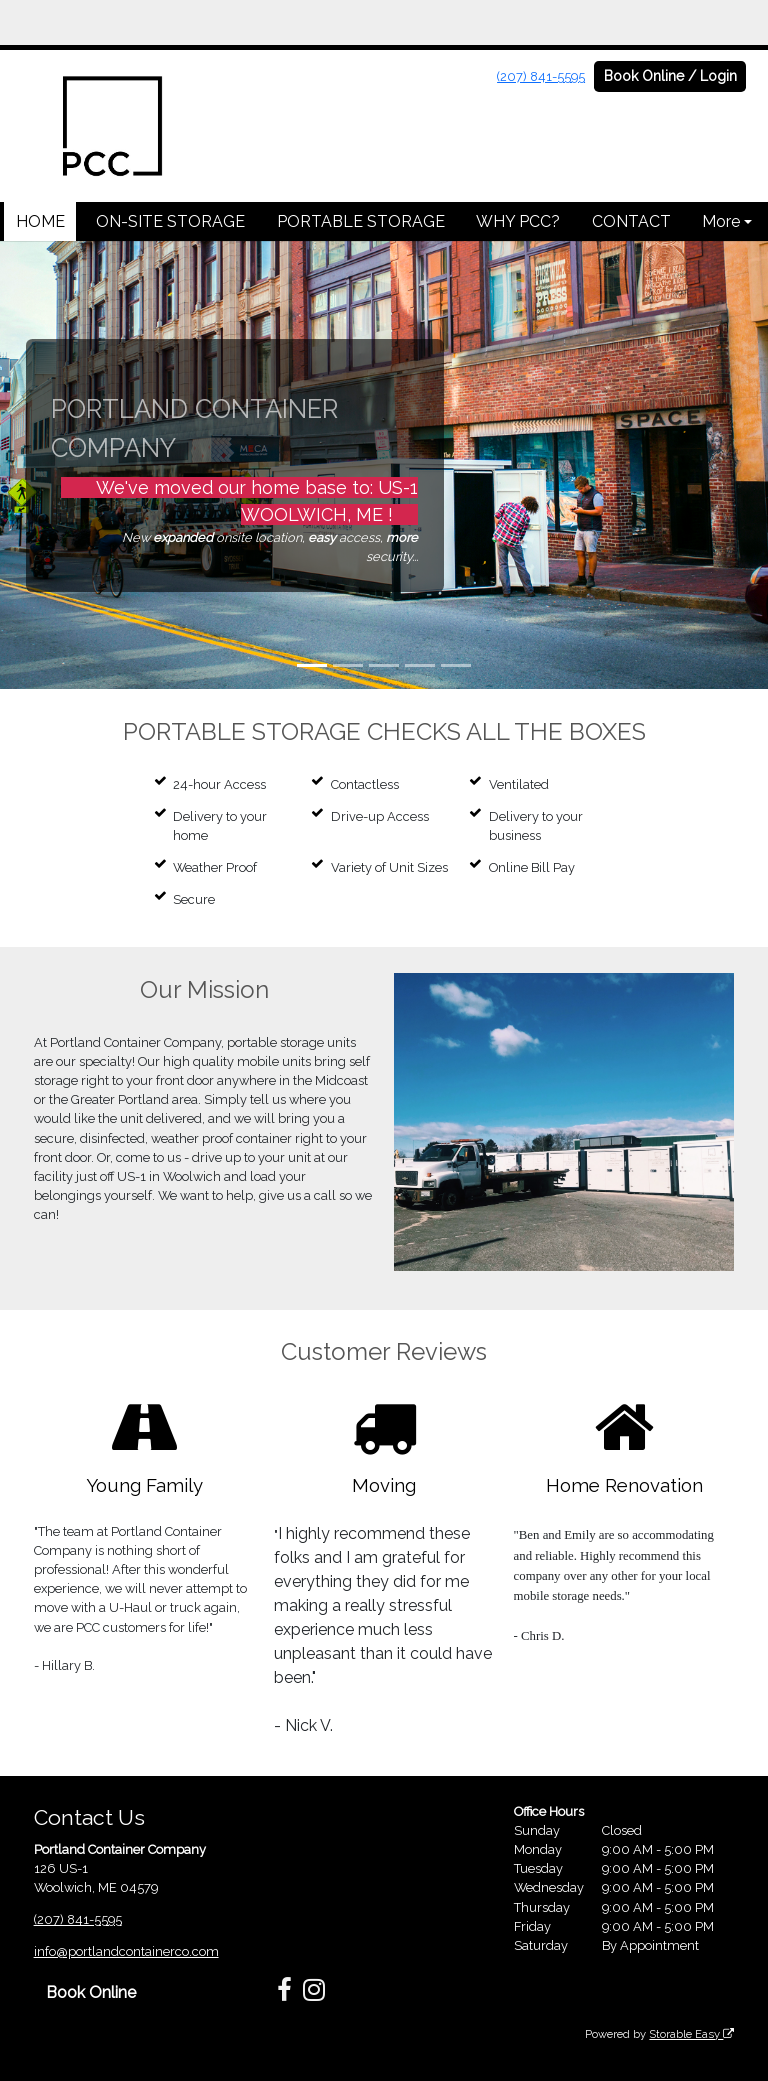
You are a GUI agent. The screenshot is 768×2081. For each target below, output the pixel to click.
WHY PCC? (518, 221)
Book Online (91, 1992)
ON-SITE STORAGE (170, 221)
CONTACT (631, 221)
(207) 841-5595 (541, 76)
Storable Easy (691, 2034)
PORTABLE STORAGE (361, 221)
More (721, 221)
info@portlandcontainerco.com (126, 1951)
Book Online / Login (670, 76)
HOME (40, 221)
